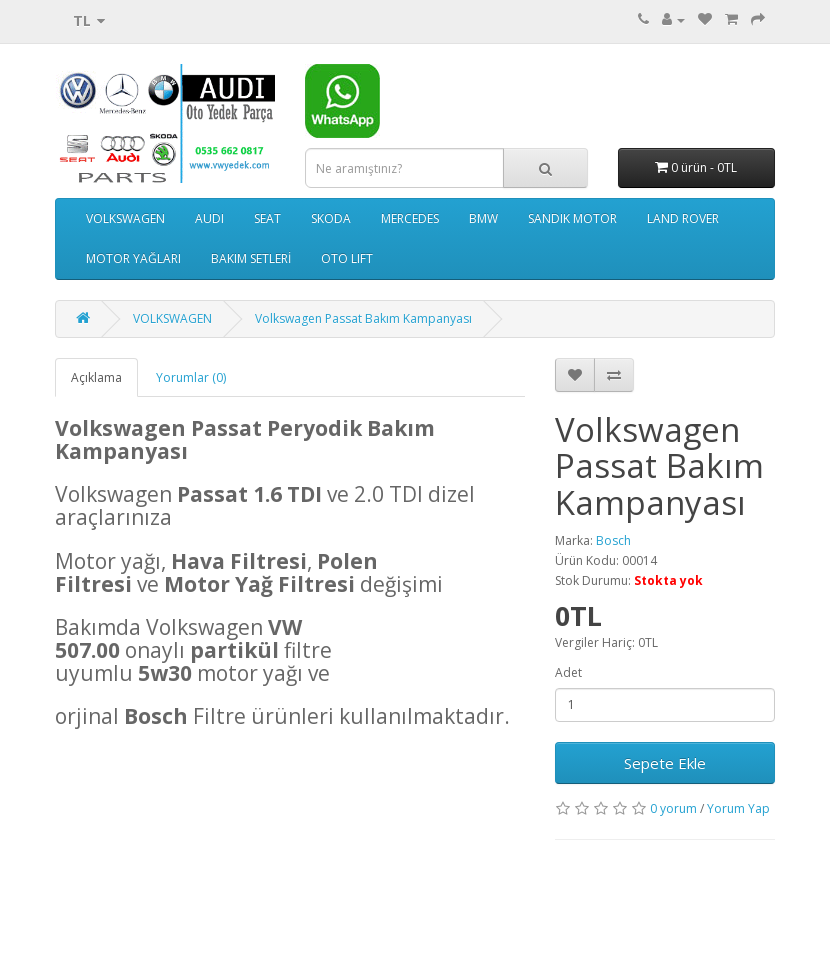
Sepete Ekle (665, 763)
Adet (568, 672)
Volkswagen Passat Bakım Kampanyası (363, 318)
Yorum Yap (738, 808)
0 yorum (673, 808)
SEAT (267, 218)
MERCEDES (410, 218)
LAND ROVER (683, 218)
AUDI (209, 218)
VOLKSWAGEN (125, 218)
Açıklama (96, 377)
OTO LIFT (347, 258)
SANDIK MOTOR (572, 218)
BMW (483, 218)
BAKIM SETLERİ (251, 258)
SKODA (331, 218)
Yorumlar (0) (191, 377)
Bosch (613, 540)
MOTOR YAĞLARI (133, 258)
